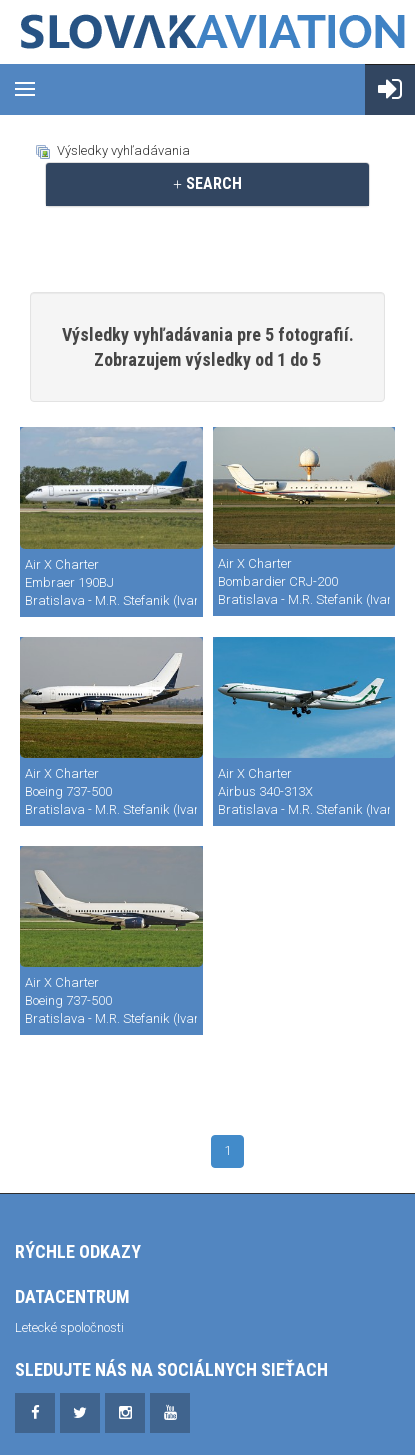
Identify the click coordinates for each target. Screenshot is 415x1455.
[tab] (207, 184)
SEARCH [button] (207, 183)
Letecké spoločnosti (69, 1327)
